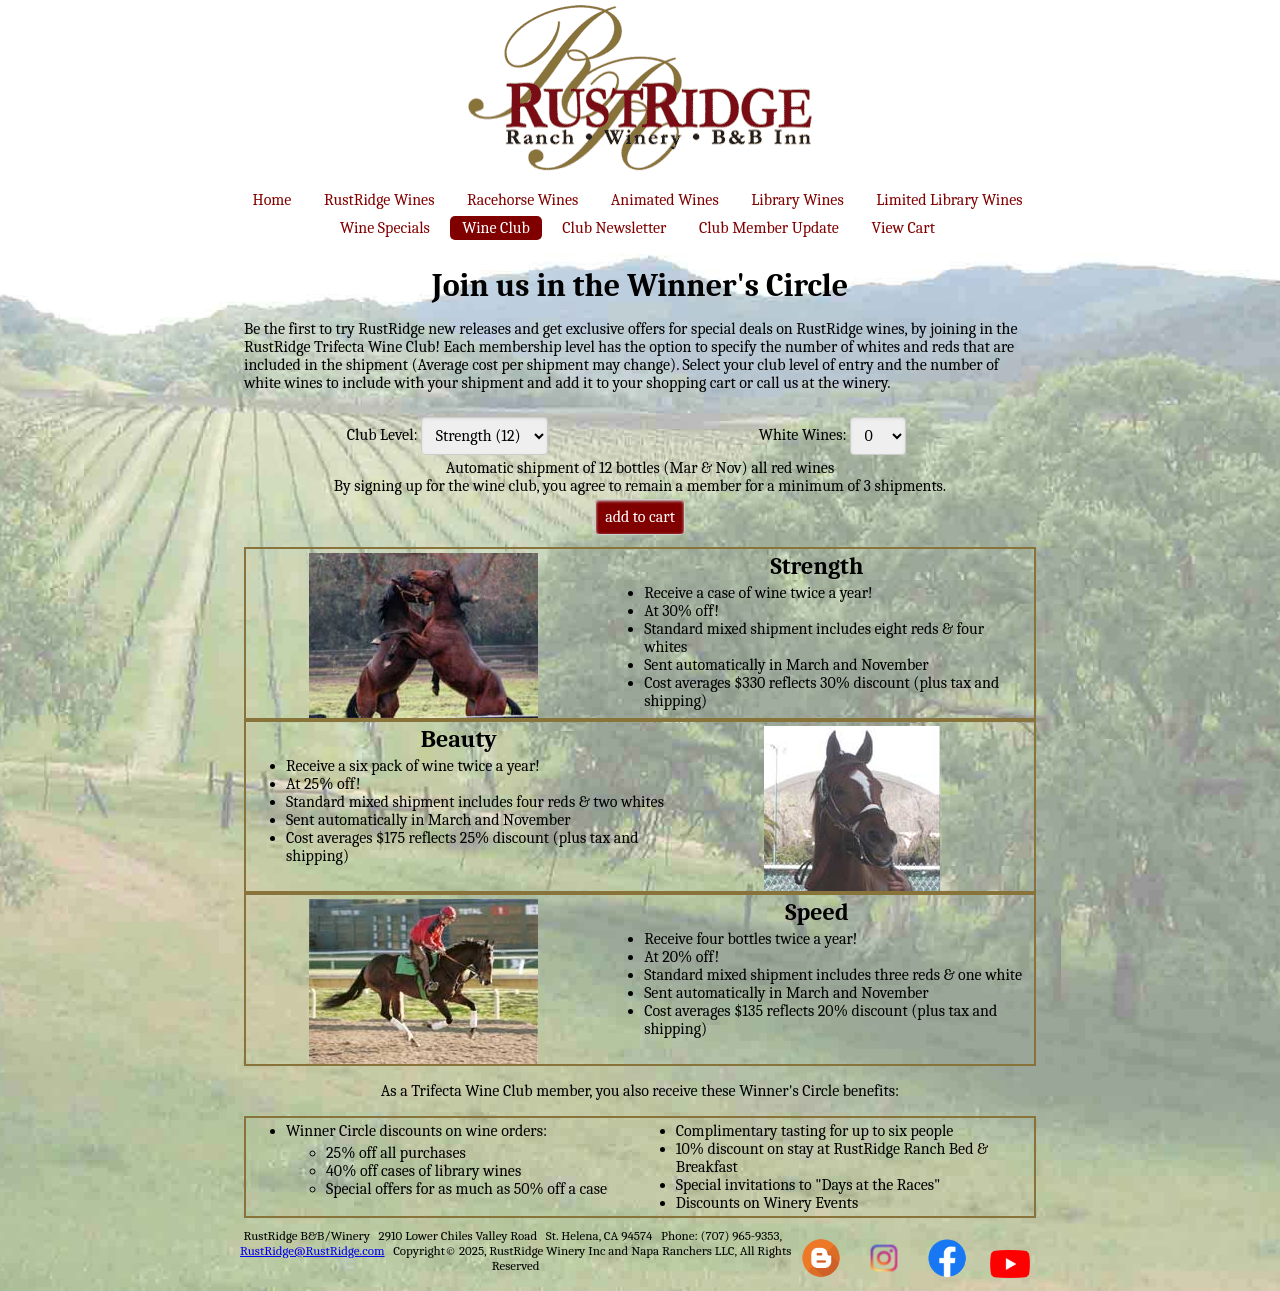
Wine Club (495, 228)
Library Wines (797, 200)
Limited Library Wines (949, 200)
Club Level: (382, 435)
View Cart (902, 228)
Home (272, 200)
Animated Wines (665, 200)
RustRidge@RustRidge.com (312, 1250)
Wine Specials (385, 228)
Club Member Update (769, 228)
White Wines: (803, 435)
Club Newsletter (614, 228)
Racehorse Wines (522, 200)
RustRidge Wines (379, 200)
